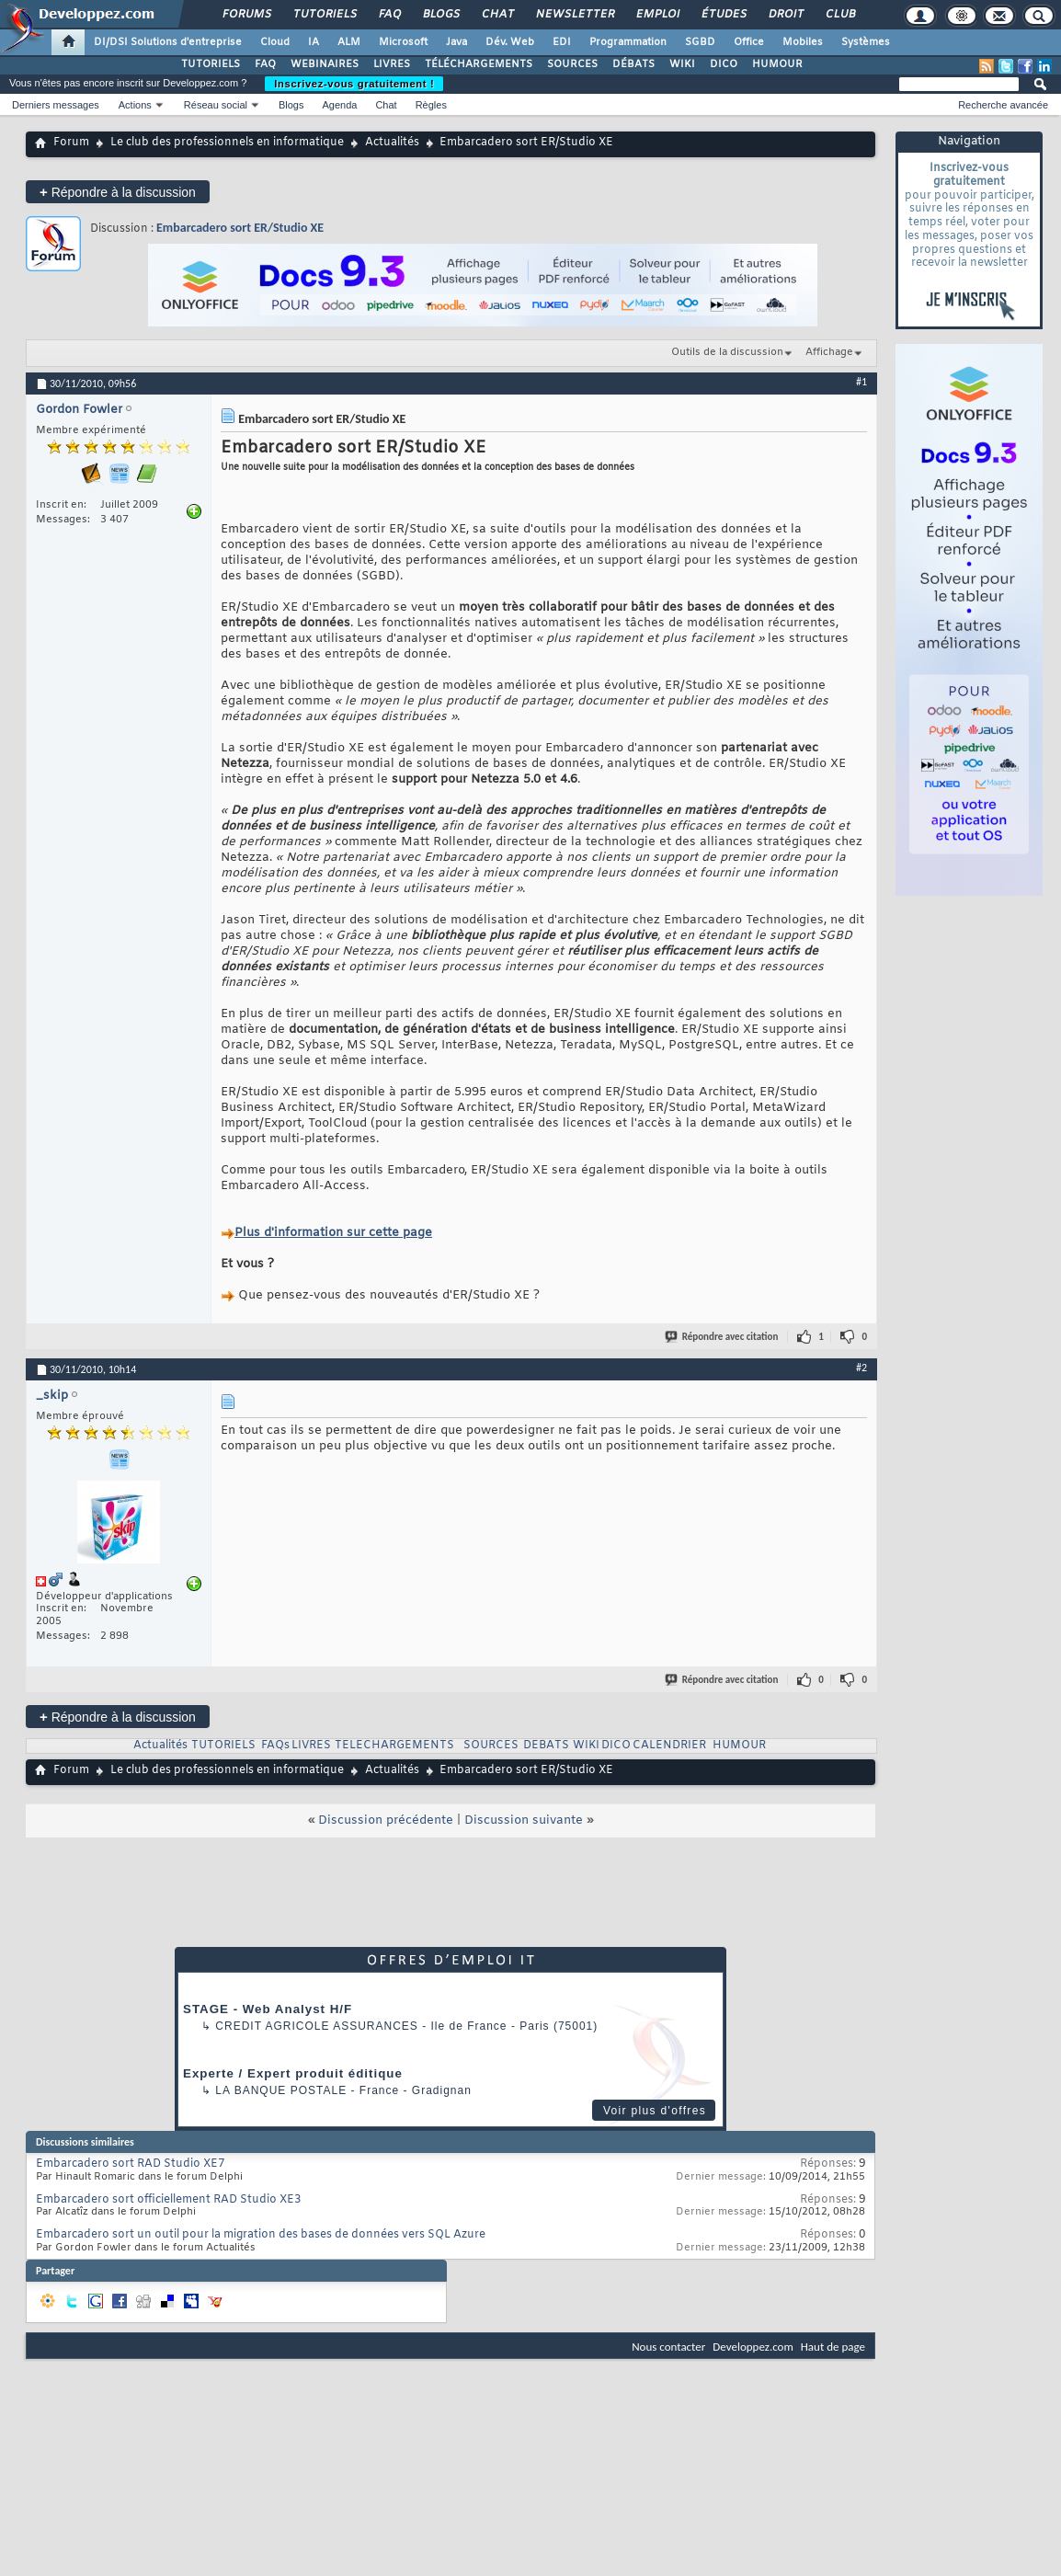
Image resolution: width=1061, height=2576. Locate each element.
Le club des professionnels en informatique (227, 142)
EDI (562, 42)
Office (749, 42)
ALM (348, 42)
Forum (71, 142)
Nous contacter (668, 2346)
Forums (246, 14)
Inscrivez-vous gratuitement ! (354, 83)
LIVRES (391, 64)
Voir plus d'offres (654, 2110)
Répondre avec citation (723, 1337)
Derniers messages (55, 104)
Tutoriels (324, 14)
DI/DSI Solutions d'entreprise (168, 42)
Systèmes (865, 42)
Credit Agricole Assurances (316, 2026)
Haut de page (833, 2346)
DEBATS (546, 1745)
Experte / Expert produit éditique (293, 2073)
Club (839, 14)
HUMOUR (777, 64)
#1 (861, 381)
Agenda (339, 104)
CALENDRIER (669, 1745)
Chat (497, 14)
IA (313, 42)
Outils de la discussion (727, 352)
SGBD (700, 42)
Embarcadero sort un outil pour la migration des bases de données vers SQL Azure (260, 2234)
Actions (135, 104)
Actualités (392, 142)
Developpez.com (753, 2346)
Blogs (440, 14)
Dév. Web (509, 42)
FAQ (389, 14)
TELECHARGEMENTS (394, 1745)
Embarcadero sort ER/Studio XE (240, 227)
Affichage (829, 352)
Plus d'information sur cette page (333, 1233)
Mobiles (802, 42)
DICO (723, 64)
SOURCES (572, 64)
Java (456, 42)
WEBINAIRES (325, 64)
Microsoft (403, 42)
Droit (785, 14)
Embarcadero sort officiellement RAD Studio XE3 (168, 2199)
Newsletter (574, 14)
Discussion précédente (385, 1820)
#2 (861, 1367)
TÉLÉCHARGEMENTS (478, 64)
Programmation (628, 42)
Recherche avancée (1003, 104)
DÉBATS (633, 64)
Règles (431, 104)
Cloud (275, 42)
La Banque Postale (281, 2090)
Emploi (656, 14)
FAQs (275, 1745)
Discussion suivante (523, 1820)
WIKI (682, 64)
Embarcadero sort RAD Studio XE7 (130, 2164)
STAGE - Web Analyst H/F (267, 2009)
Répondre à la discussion (118, 192)
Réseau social (215, 104)
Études (723, 14)
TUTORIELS (210, 64)
